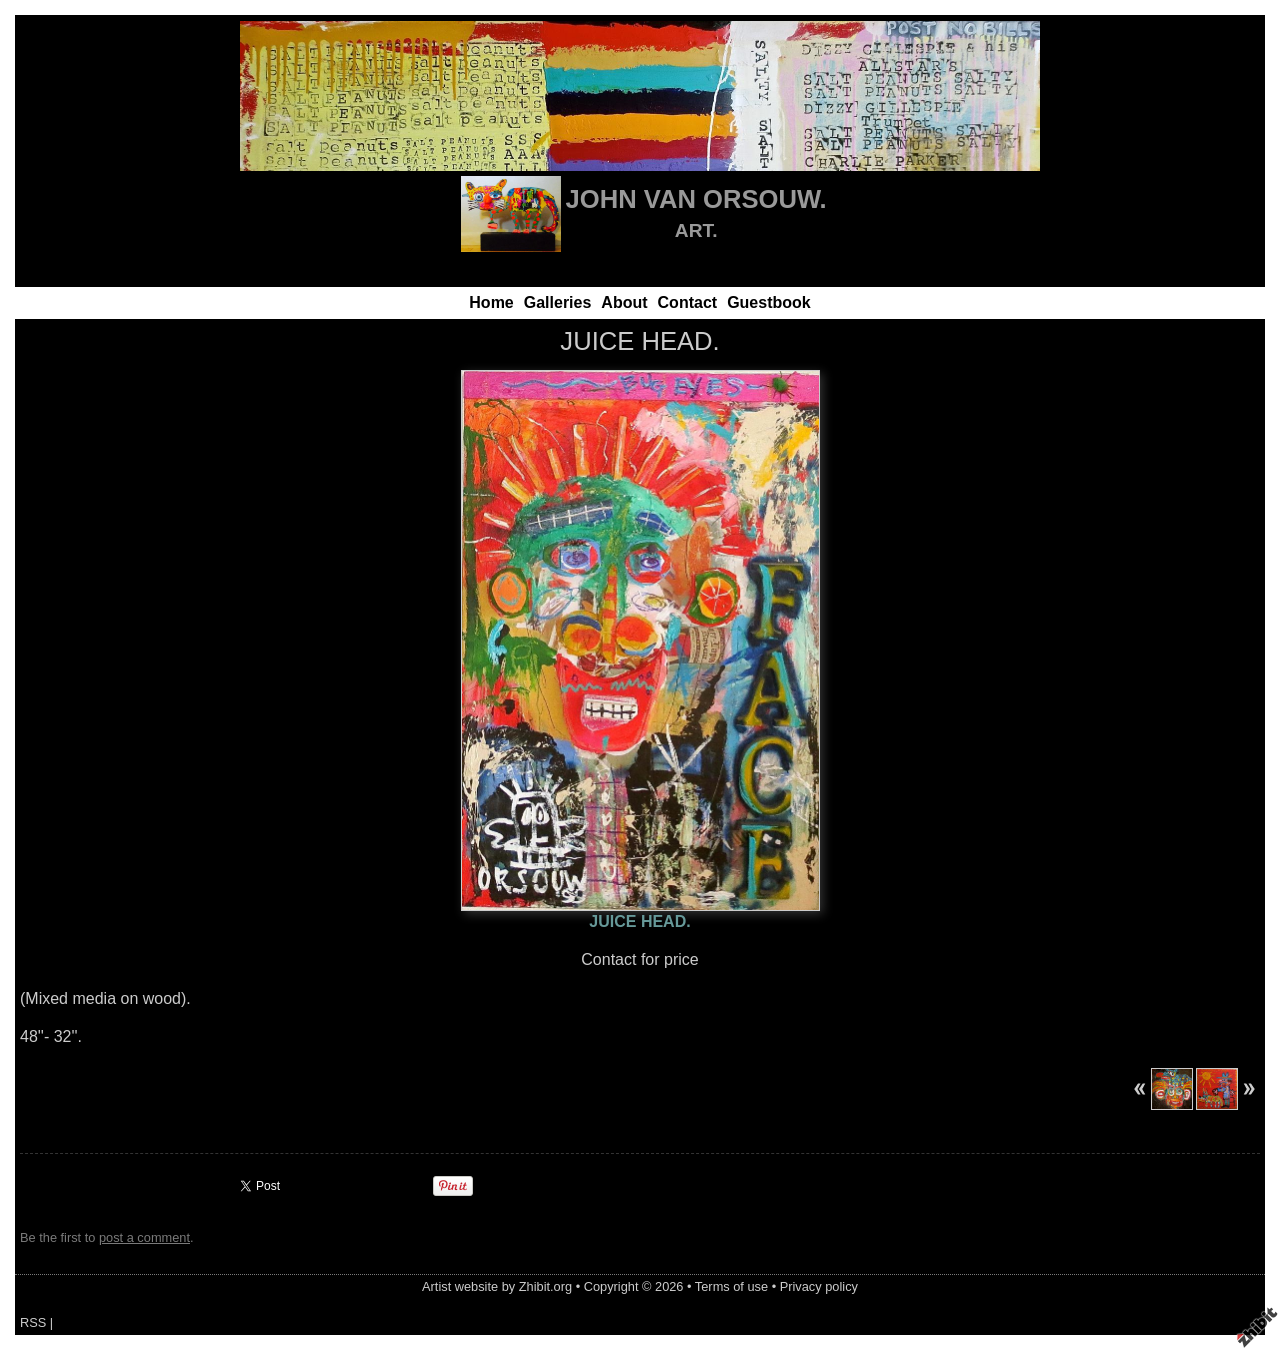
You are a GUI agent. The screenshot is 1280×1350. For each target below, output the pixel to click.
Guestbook (769, 302)
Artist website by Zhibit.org (497, 1286)
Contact (688, 302)
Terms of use (731, 1286)
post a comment (144, 1237)
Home (491, 302)
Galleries (558, 302)
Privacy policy (819, 1286)
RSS (33, 1322)
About (624, 302)
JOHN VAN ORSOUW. (696, 199)
